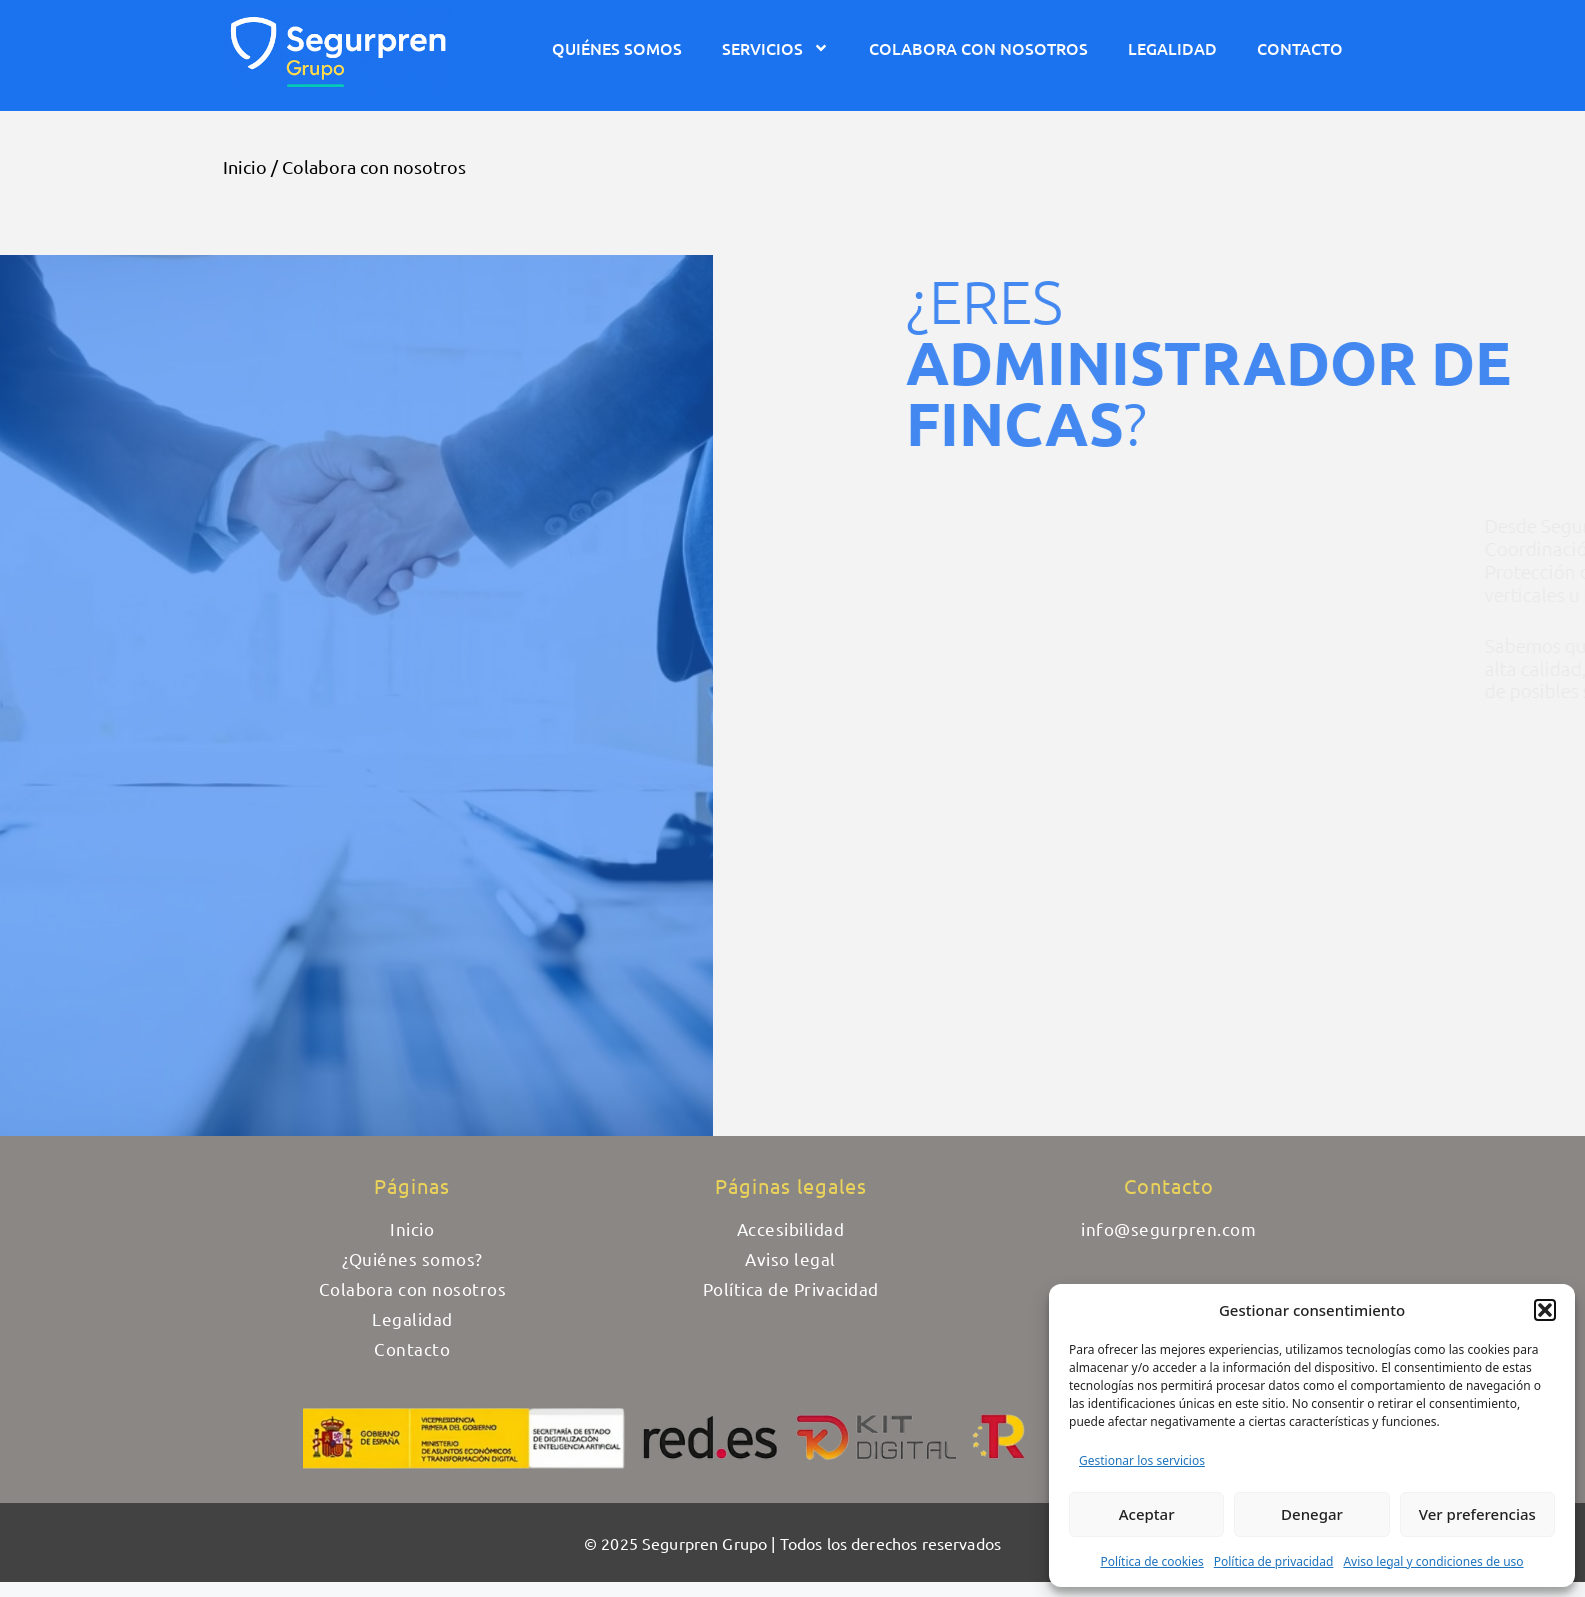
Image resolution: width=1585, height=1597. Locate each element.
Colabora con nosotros (978, 48)
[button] (1545, 1310)
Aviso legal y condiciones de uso (1433, 1561)
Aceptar (1147, 1514)
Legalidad (1172, 48)
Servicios (775, 48)
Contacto (1300, 48)
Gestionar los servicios (1142, 1460)
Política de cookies (1151, 1561)
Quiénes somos (617, 48)
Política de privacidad (1274, 1561)
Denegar (1312, 1514)
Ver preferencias (1477, 1514)
